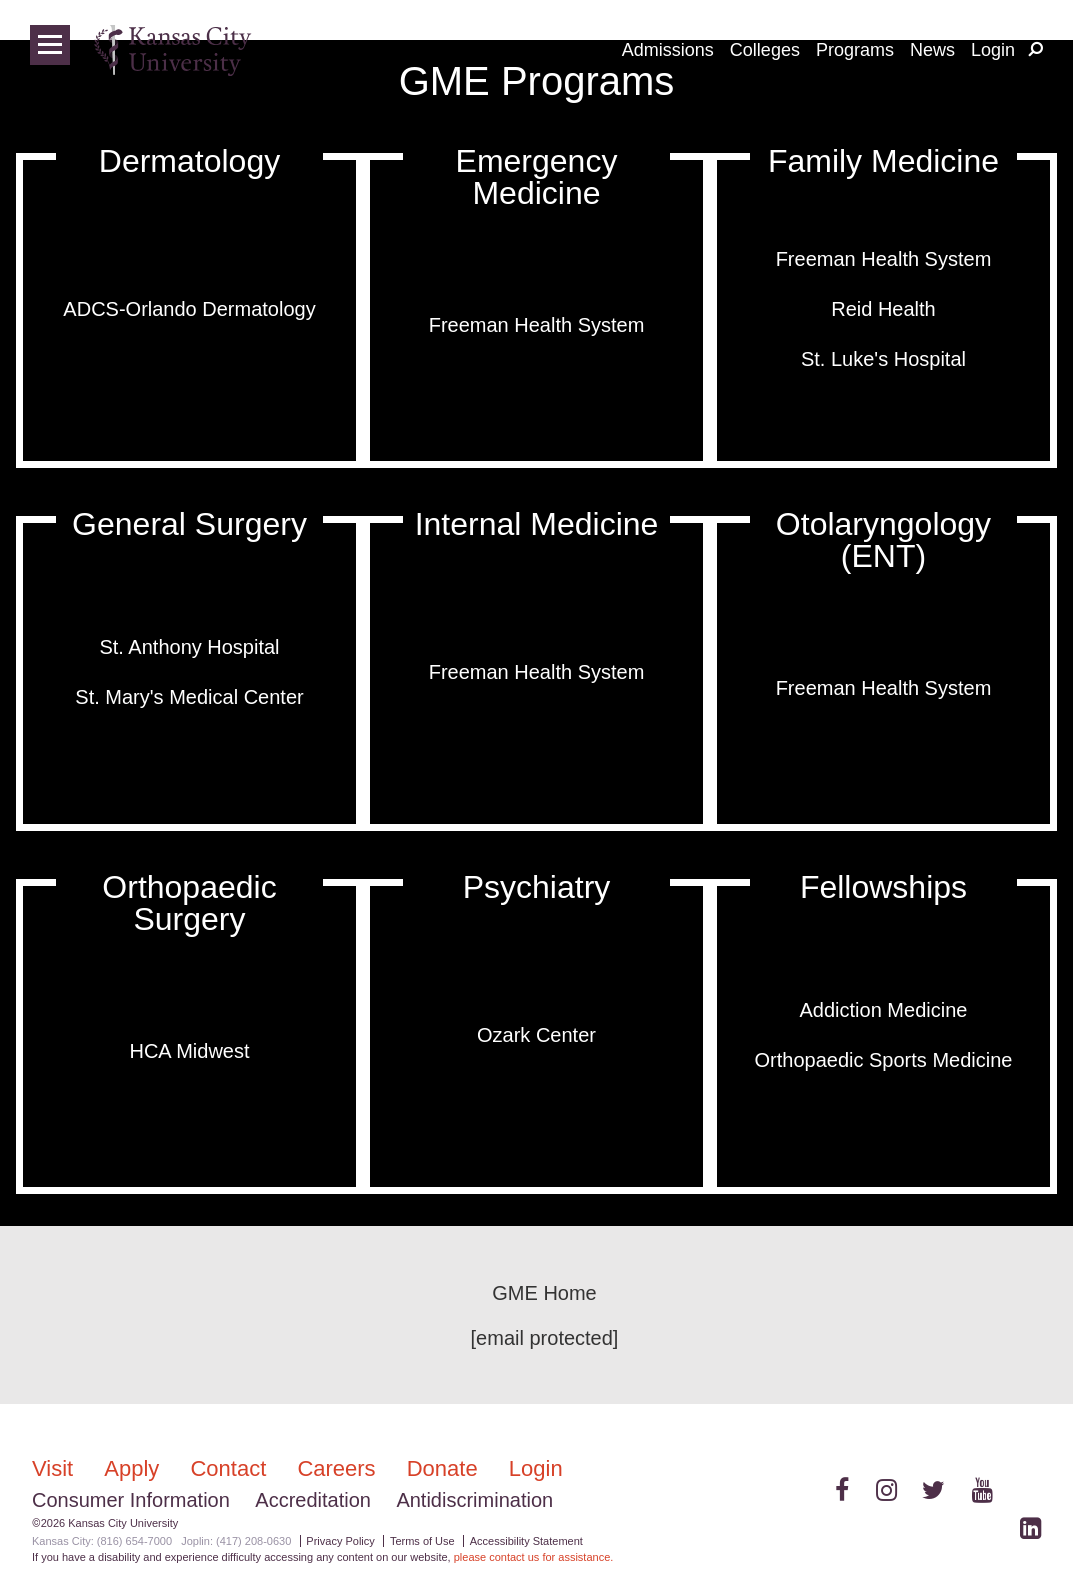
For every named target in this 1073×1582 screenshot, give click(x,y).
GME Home (544, 1293)
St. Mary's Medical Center (189, 697)
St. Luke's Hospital (883, 359)
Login (993, 50)
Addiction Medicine (884, 1010)
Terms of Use (422, 1541)
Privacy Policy (340, 1541)
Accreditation (313, 1500)
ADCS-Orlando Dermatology (189, 309)
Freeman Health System (537, 325)
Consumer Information (131, 1500)
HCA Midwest (189, 1051)
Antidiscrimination (474, 1500)
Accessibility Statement (526, 1541)
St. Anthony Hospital (189, 647)
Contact (231, 1468)
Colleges (765, 50)
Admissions (668, 50)
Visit (55, 1468)
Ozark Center (536, 1035)
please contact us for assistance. (534, 1557)
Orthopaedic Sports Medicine (884, 1060)
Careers (339, 1468)
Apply (134, 1468)
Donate (445, 1468)
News (932, 50)
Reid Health (883, 309)
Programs (855, 50)
